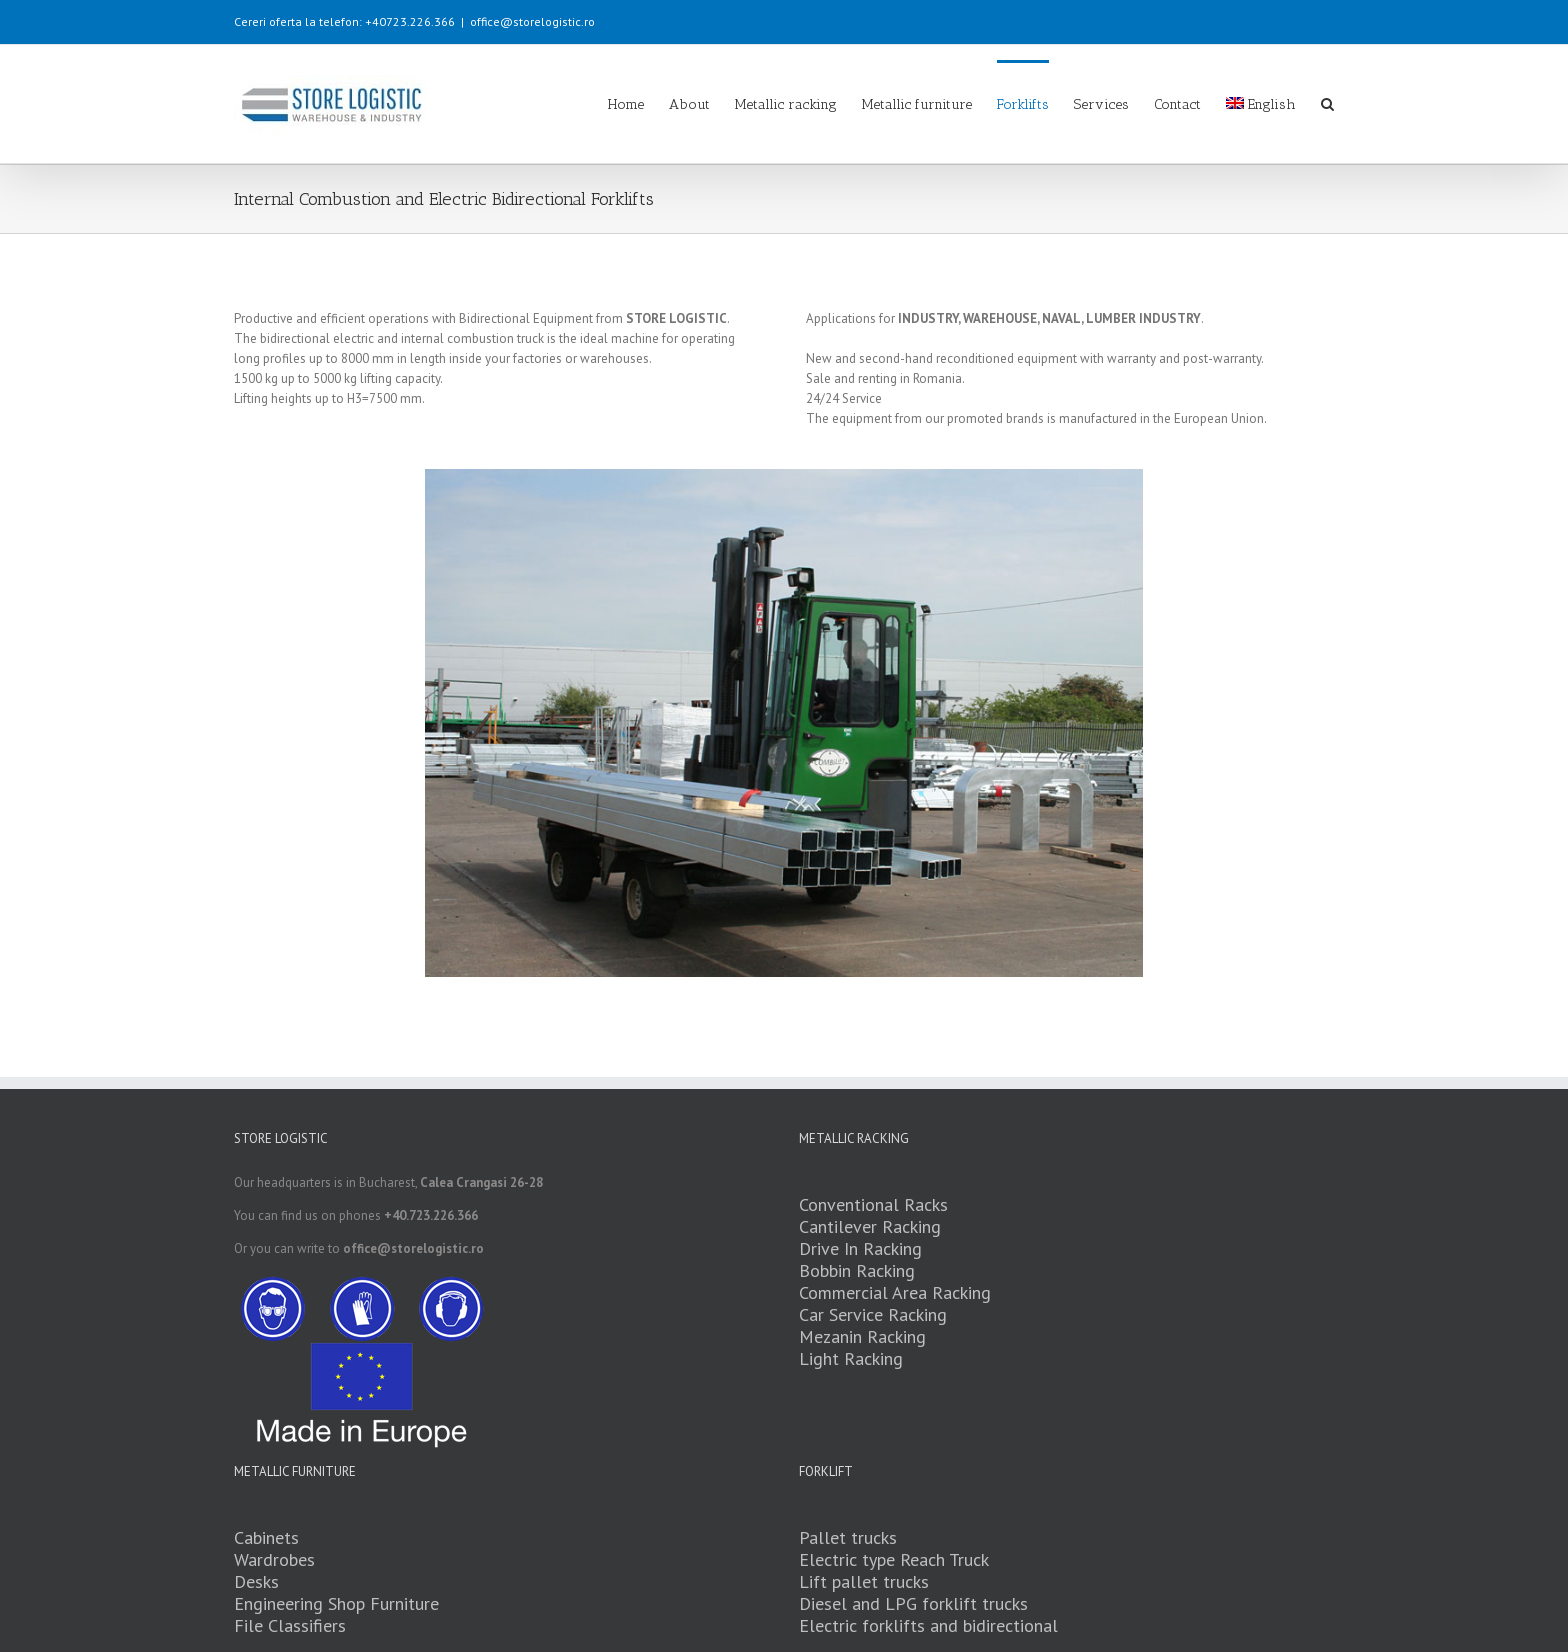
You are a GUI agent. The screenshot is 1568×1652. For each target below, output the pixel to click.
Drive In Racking (860, 1249)
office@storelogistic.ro (532, 21)
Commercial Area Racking (895, 1293)
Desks (256, 1582)
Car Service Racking (873, 1315)
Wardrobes (274, 1560)
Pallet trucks (848, 1538)
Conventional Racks (873, 1205)
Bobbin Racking (857, 1271)
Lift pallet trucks (864, 1582)
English (1261, 104)
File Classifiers (290, 1626)
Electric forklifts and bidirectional (928, 1626)
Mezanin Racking (862, 1337)
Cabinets (266, 1538)
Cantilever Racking (870, 1227)
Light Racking (851, 1359)
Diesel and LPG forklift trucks (913, 1604)
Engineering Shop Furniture (336, 1604)
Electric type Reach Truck (894, 1560)
